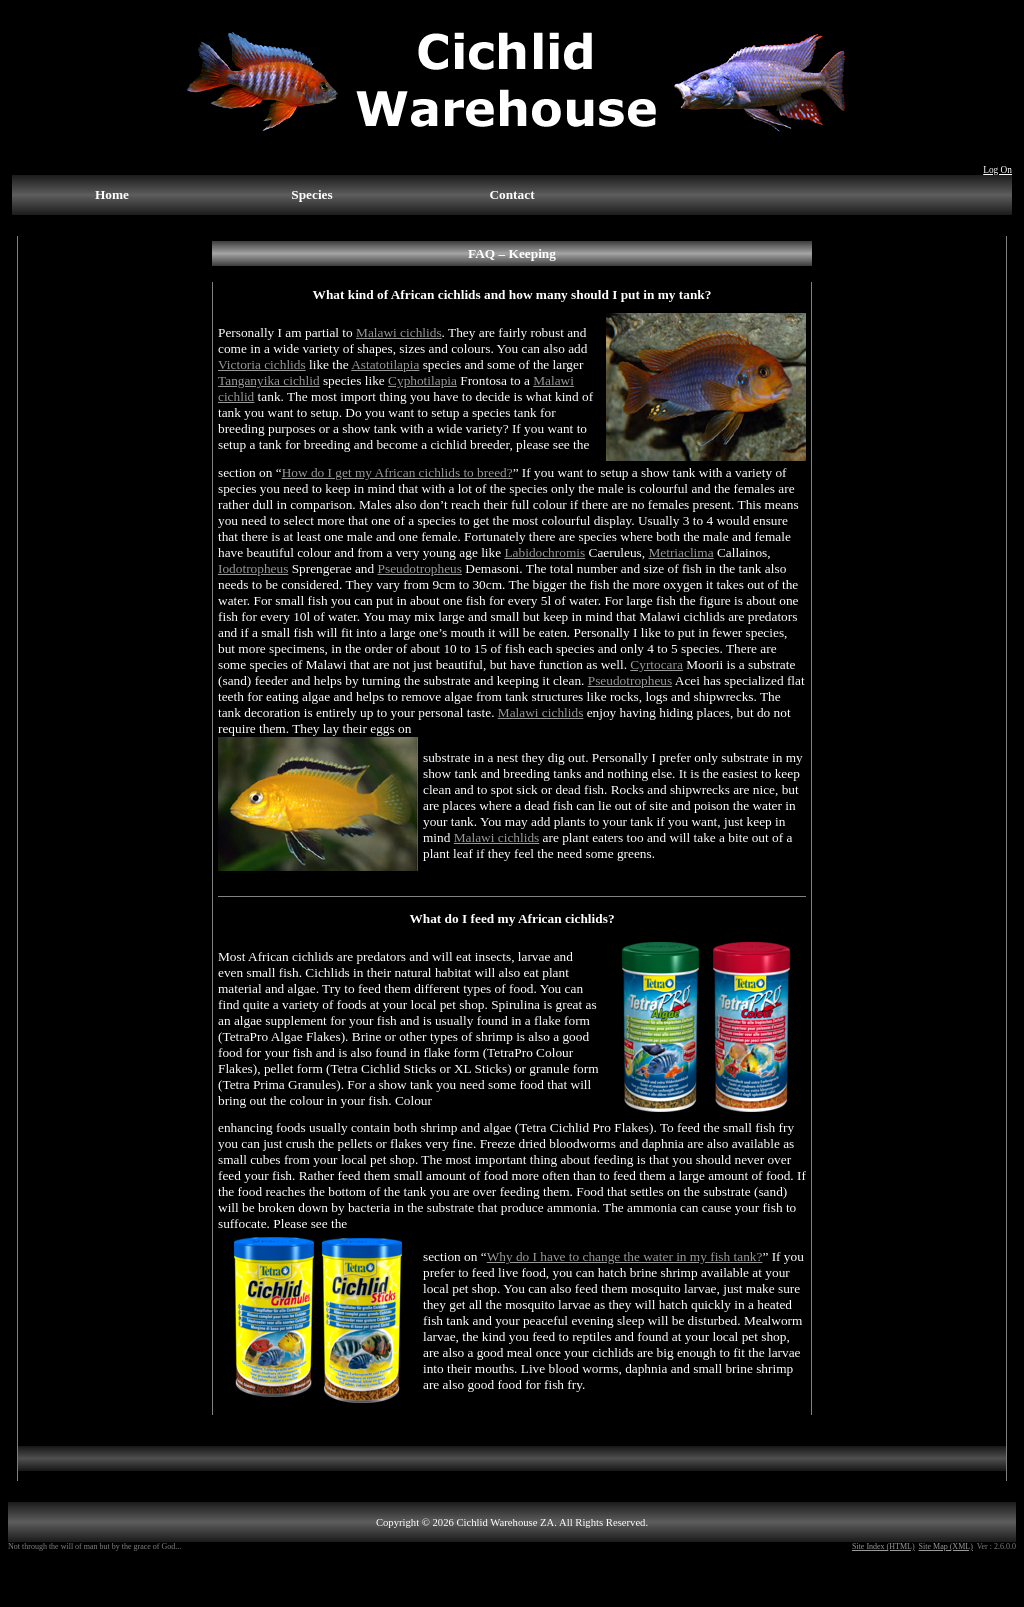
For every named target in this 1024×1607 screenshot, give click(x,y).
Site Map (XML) (946, 1546)
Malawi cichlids (399, 332)
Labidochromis (544, 552)
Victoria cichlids (262, 364)
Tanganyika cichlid (269, 380)
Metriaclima (680, 552)
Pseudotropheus (420, 568)
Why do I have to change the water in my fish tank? (625, 1256)
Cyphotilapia (422, 380)
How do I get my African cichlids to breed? (397, 472)
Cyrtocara (656, 664)
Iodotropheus (253, 568)
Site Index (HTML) (883, 1546)
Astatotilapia (385, 364)
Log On (997, 170)
